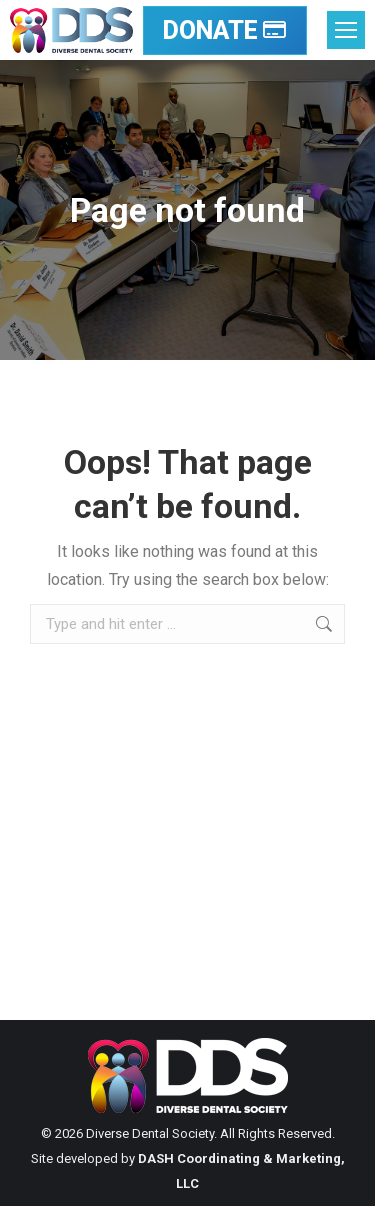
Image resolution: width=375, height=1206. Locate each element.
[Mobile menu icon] (346, 30)
